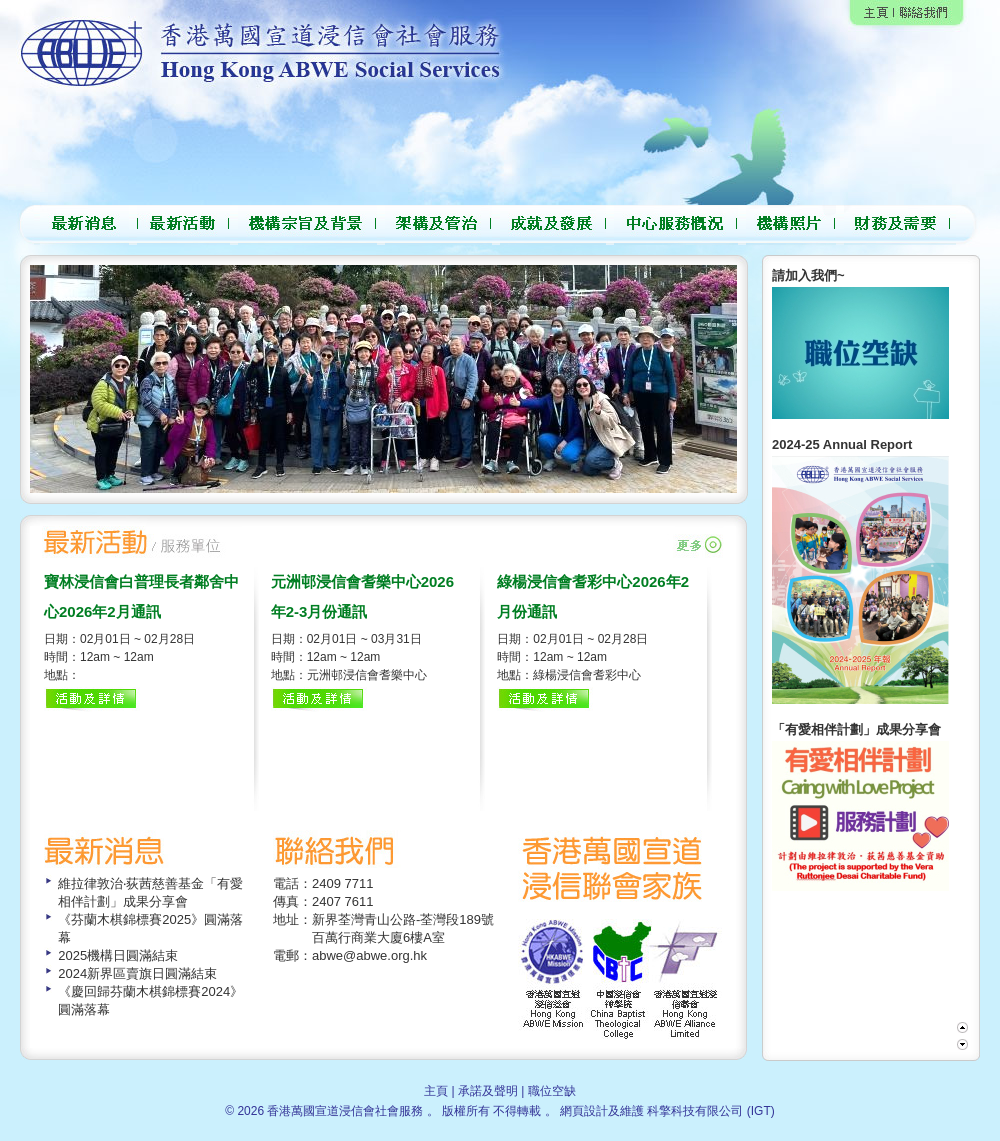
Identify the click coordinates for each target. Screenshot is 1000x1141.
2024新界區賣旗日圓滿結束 (137, 973)
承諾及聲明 (488, 1091)
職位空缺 (552, 1091)
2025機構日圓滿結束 (118, 955)
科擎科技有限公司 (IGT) (710, 1111)
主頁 (436, 1091)
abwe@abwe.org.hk (369, 955)
